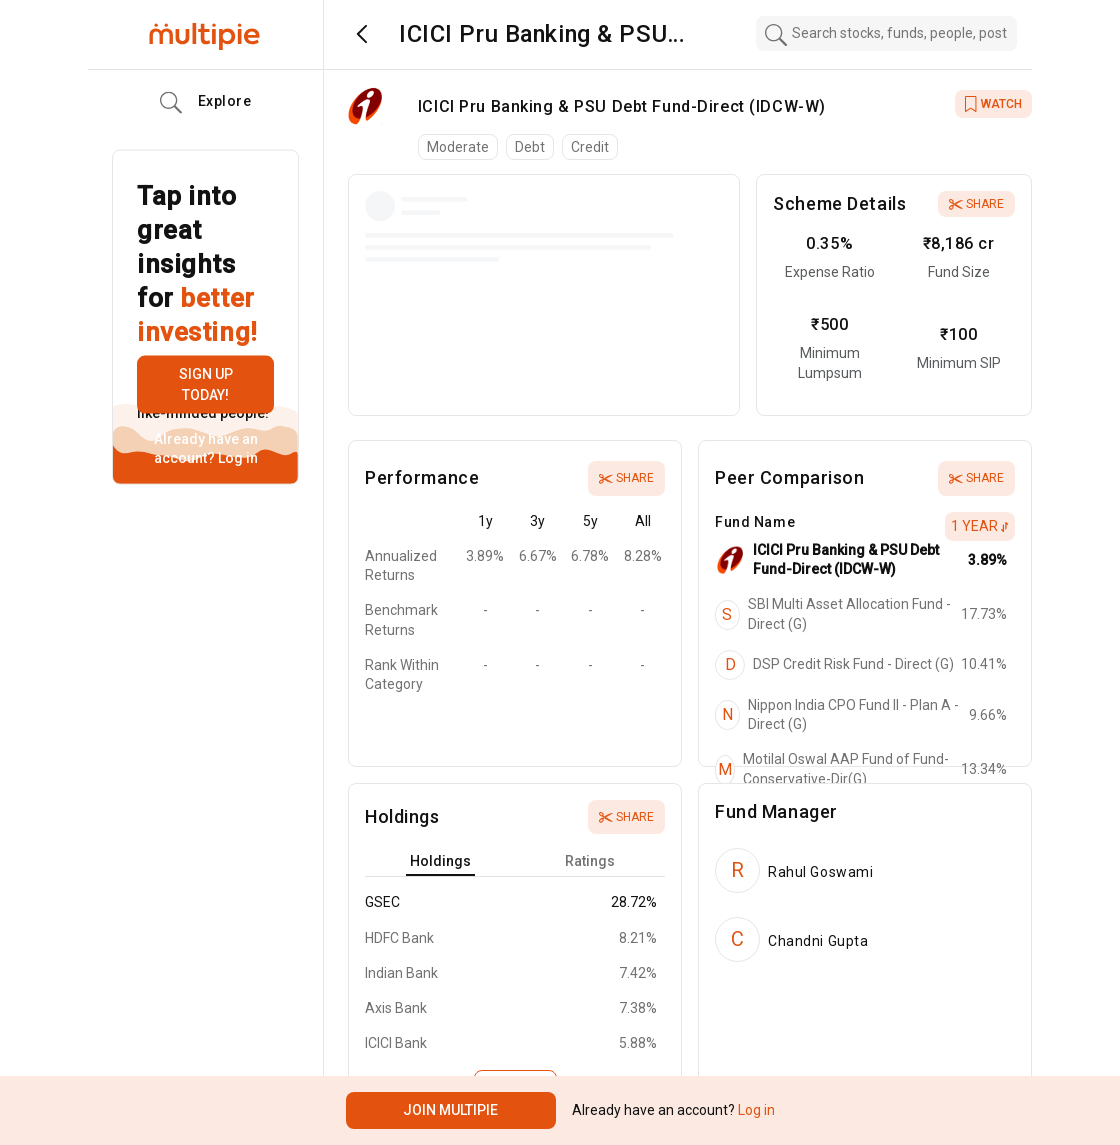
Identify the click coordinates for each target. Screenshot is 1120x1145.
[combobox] (887, 33)
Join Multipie (450, 1110)
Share (976, 204)
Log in (236, 458)
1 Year (980, 526)
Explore (206, 103)
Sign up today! (206, 384)
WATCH (993, 104)
